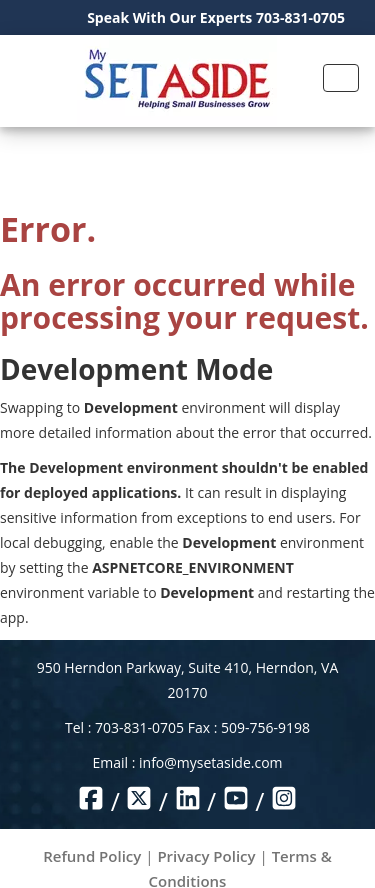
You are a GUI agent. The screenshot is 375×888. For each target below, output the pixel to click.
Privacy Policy (206, 856)
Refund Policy (92, 856)
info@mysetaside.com (210, 762)
